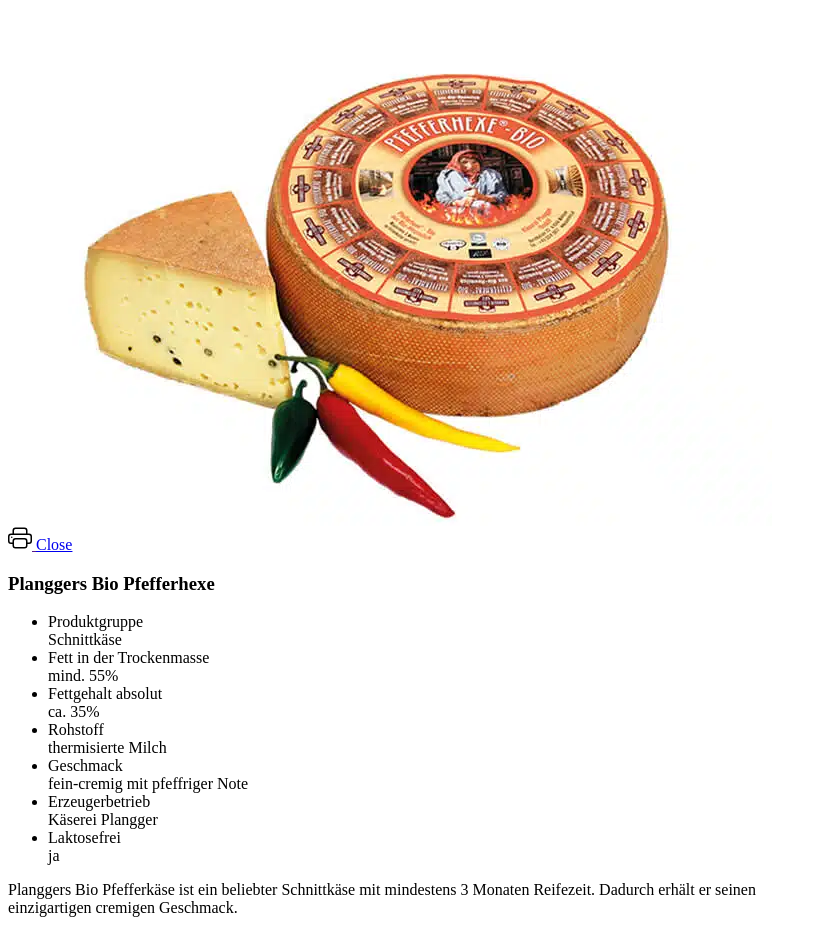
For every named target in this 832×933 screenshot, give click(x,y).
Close (54, 544)
